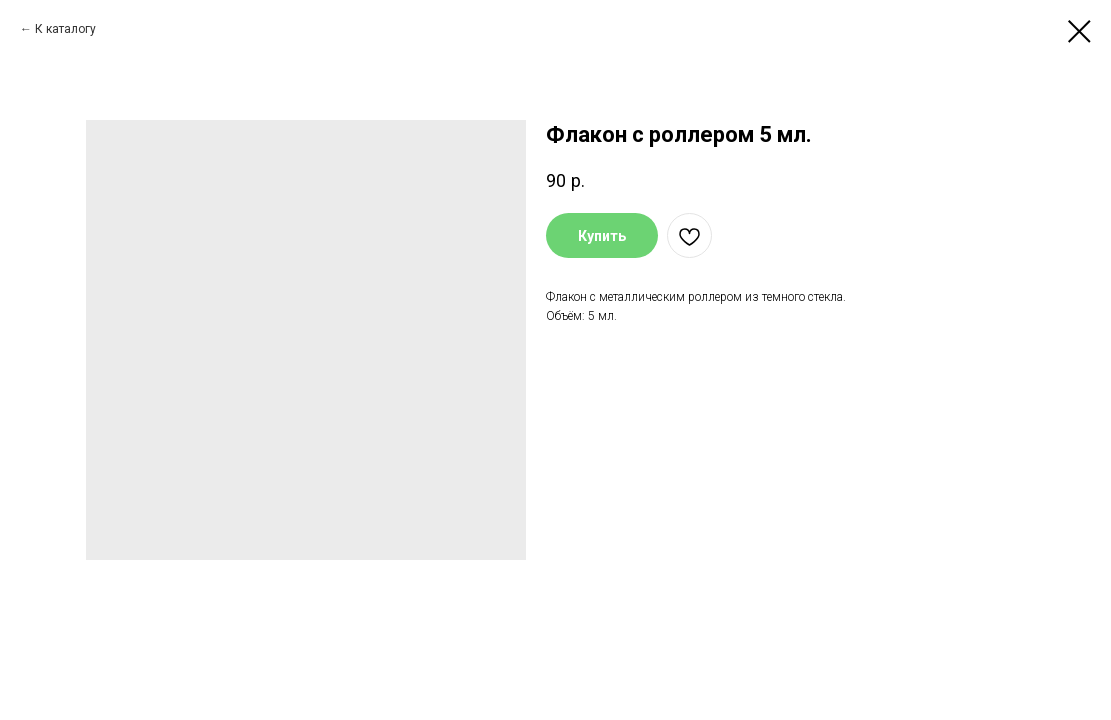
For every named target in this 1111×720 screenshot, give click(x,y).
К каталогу (65, 29)
